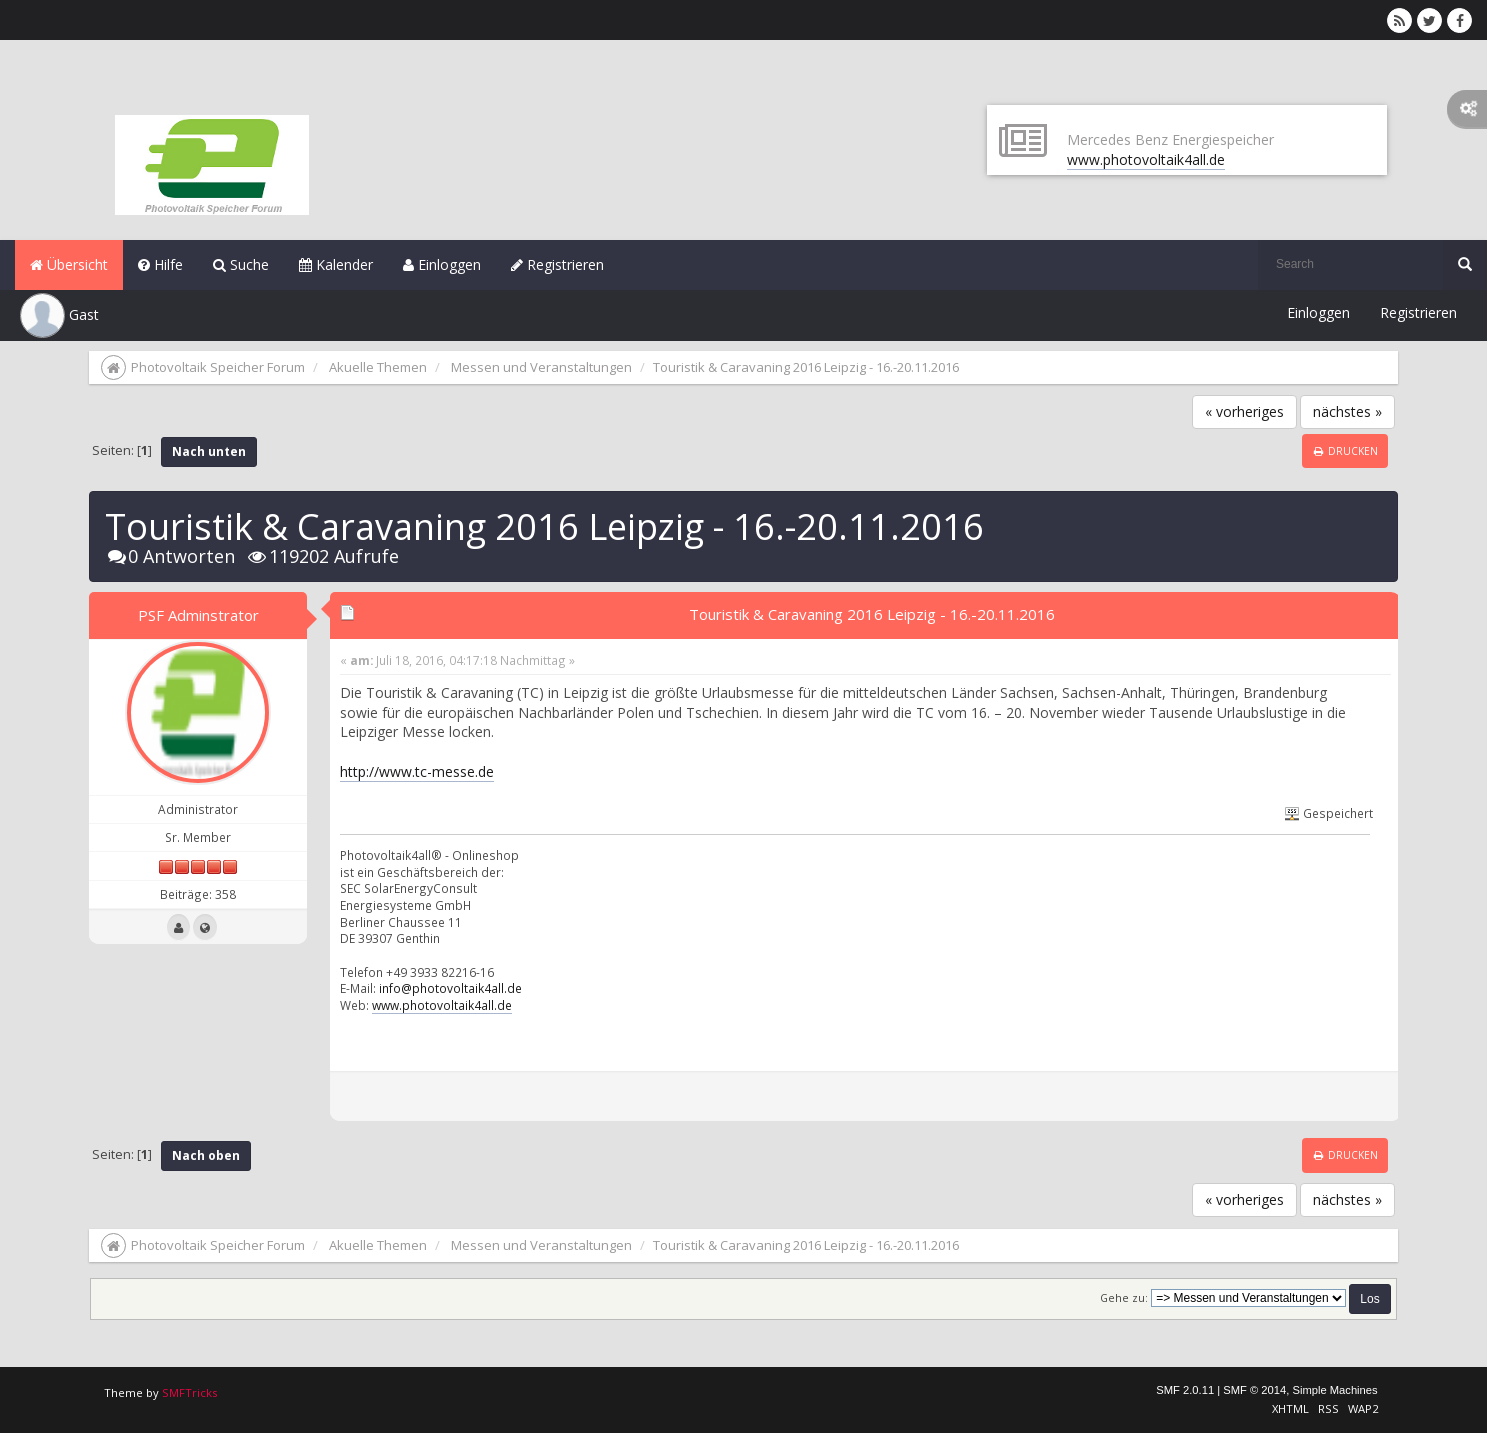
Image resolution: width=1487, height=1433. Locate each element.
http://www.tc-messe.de (417, 771)
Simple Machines (1334, 1390)
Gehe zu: (1124, 1298)
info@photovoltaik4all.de (450, 988)
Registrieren (557, 264)
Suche (241, 264)
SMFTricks (189, 1392)
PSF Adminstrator (198, 615)
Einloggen (442, 264)
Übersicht (69, 264)
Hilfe (160, 264)
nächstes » (1347, 411)
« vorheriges (1244, 411)
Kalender (336, 264)
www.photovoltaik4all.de (1146, 159)
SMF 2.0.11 (1185, 1390)
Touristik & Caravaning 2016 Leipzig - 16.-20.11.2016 (872, 614)
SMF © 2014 (1254, 1390)
